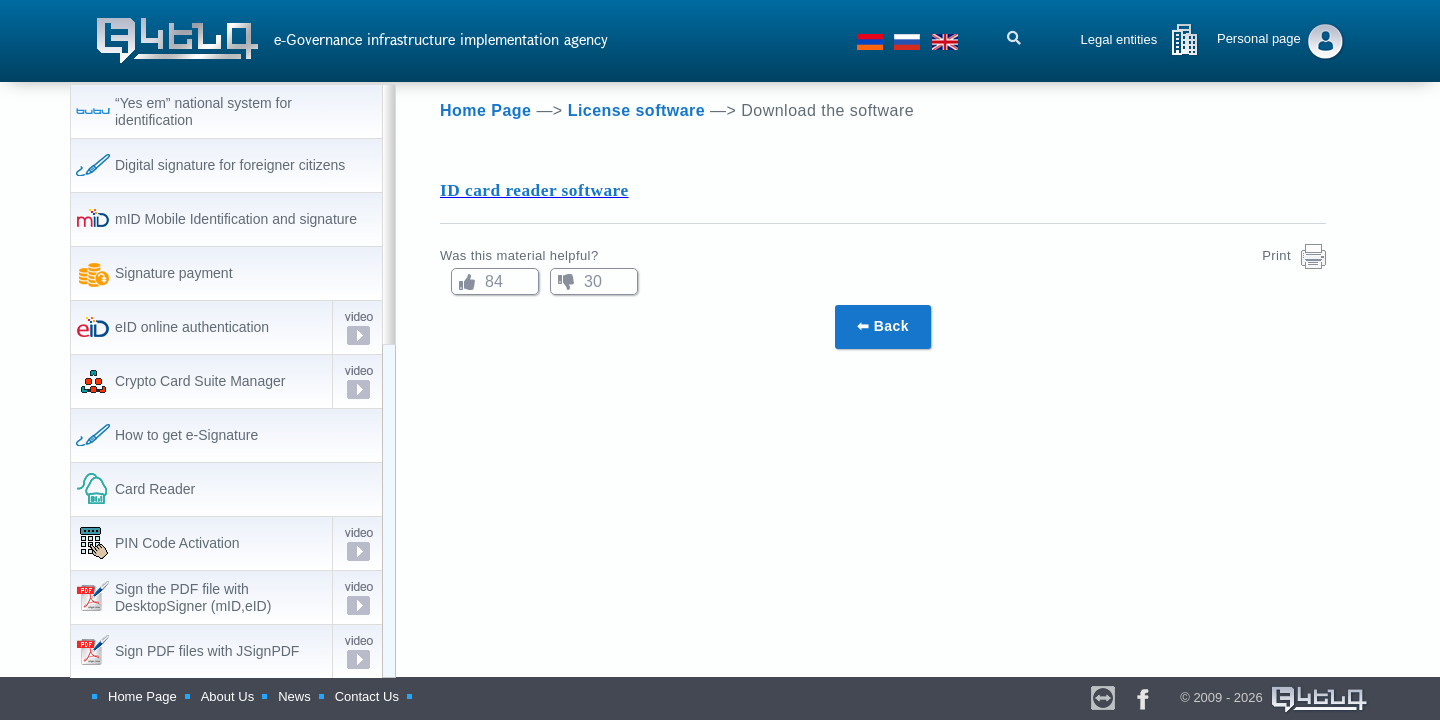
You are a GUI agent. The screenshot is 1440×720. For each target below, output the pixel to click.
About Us (227, 696)
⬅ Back (883, 326)
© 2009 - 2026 (1275, 697)
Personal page (1259, 38)
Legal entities (1119, 39)
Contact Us (367, 696)
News (294, 696)
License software (639, 110)
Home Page (488, 110)
